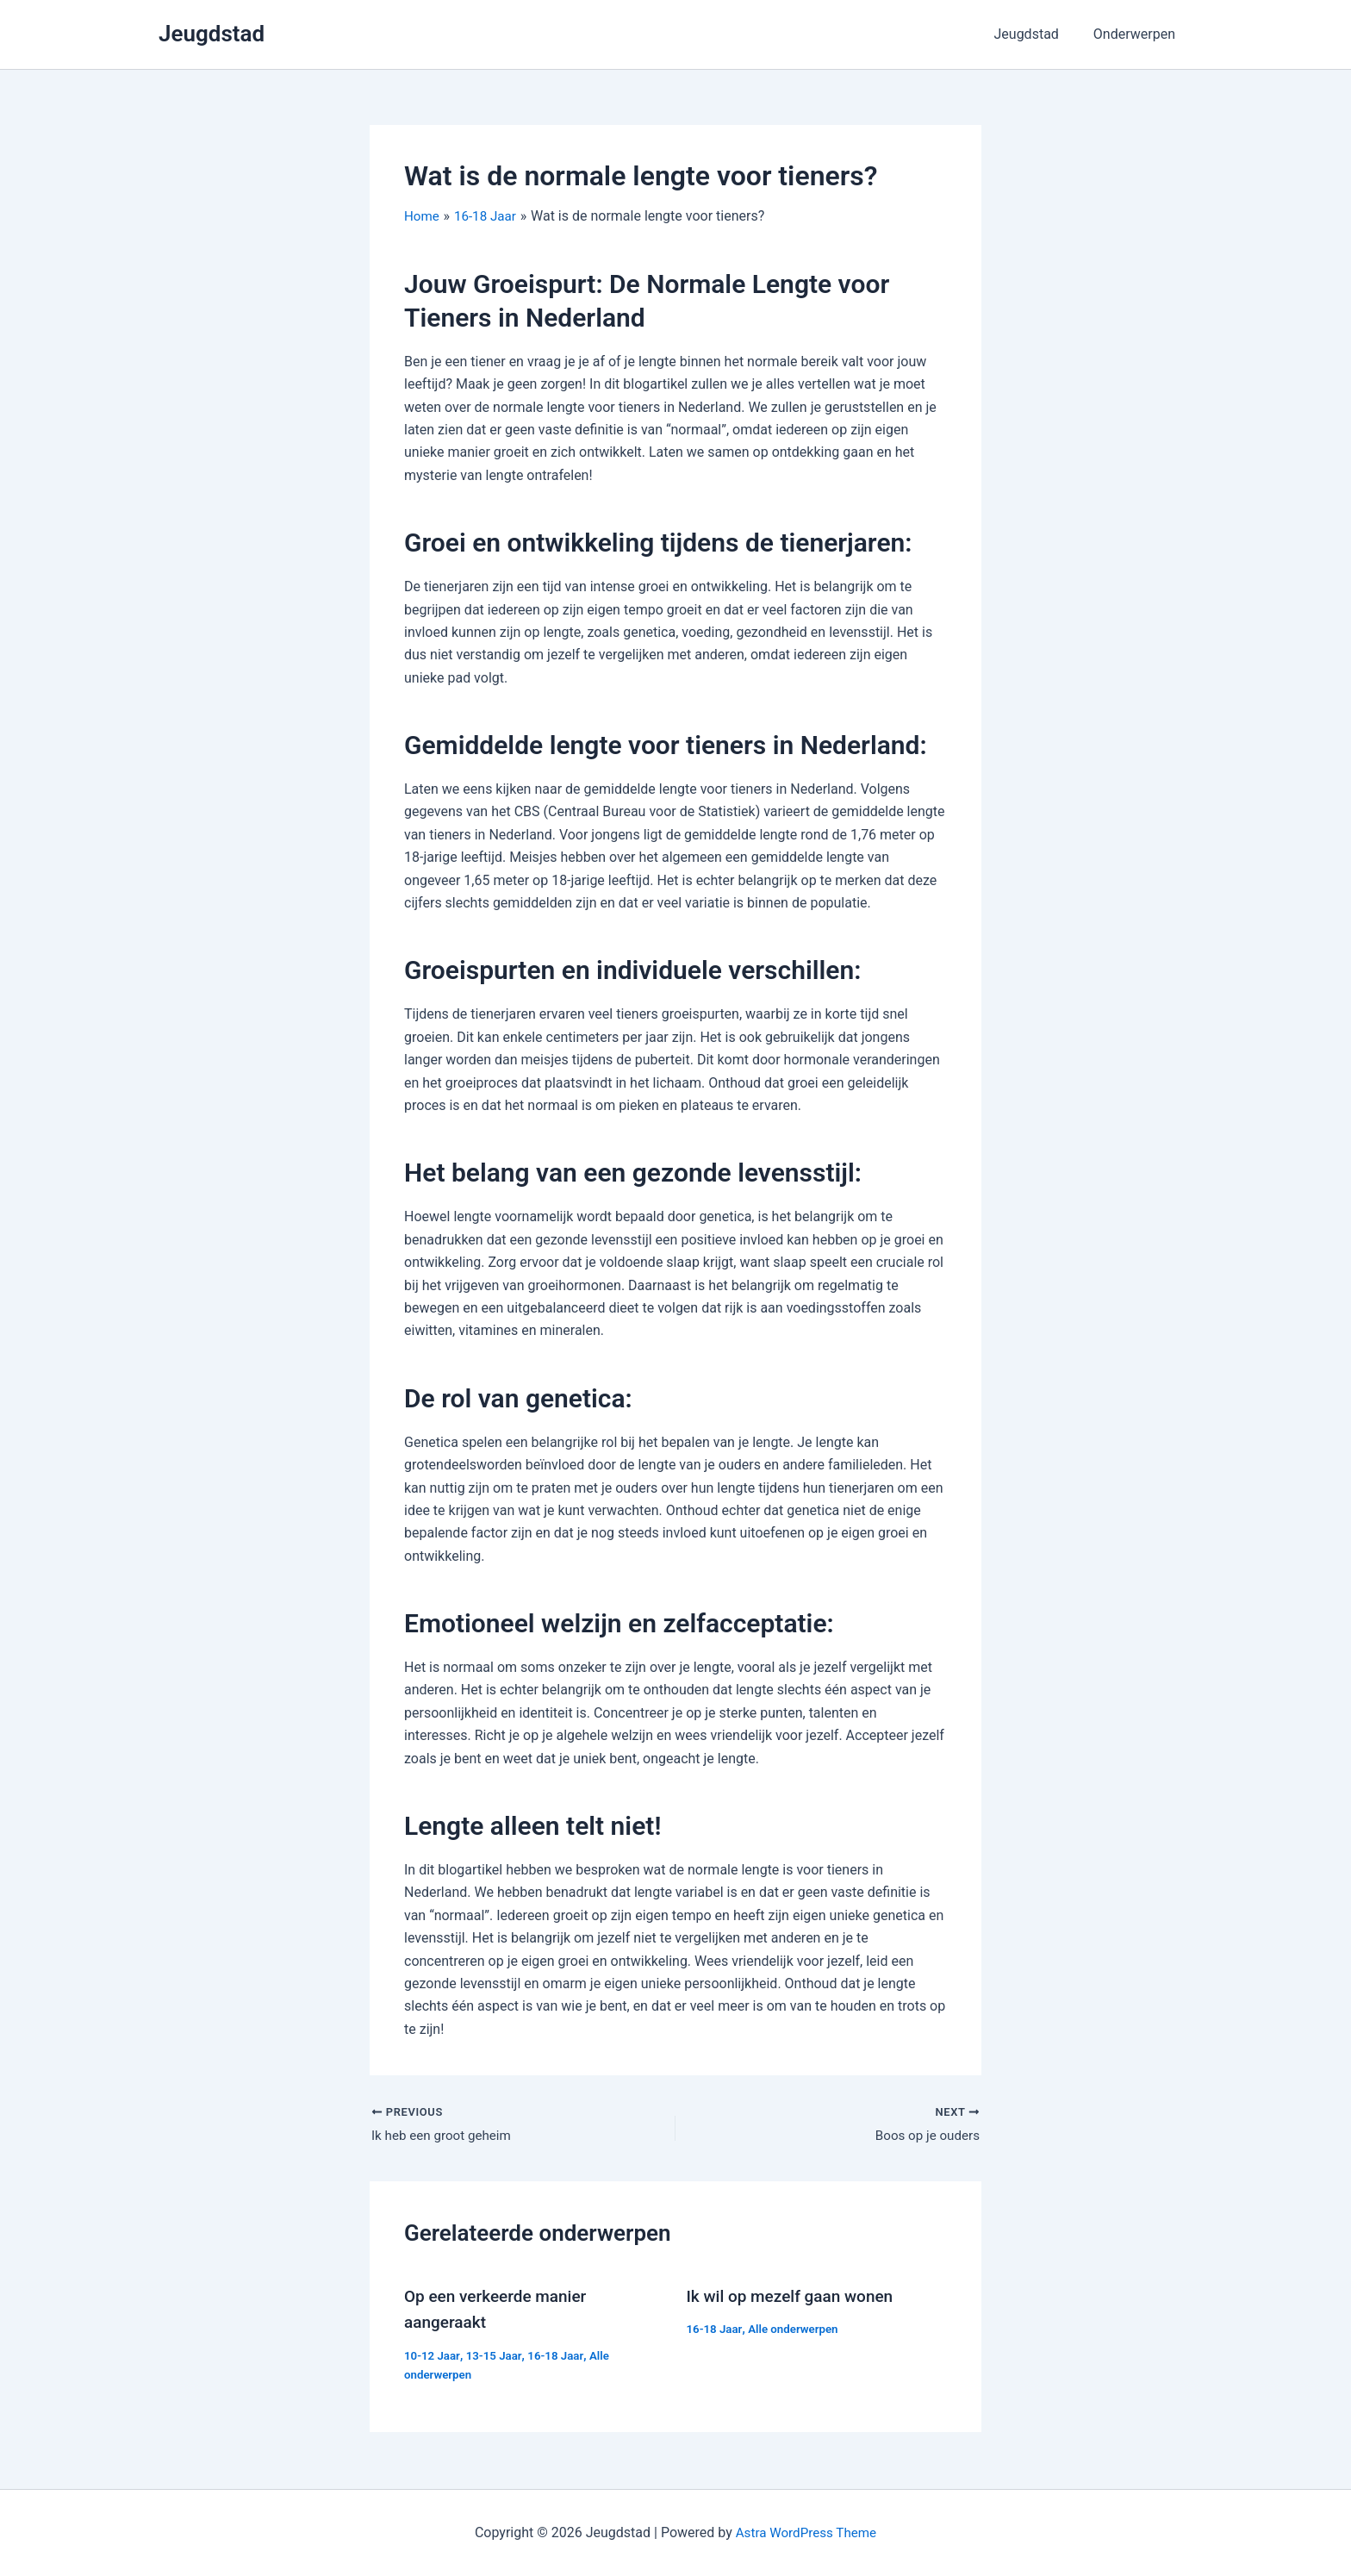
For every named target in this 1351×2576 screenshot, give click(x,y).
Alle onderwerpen (797, 2330)
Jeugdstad (212, 34)
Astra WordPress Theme (806, 2532)
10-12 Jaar (433, 2356)
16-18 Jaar (561, 2356)
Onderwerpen (1138, 34)
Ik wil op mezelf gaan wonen (796, 2297)
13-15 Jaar (497, 2356)
